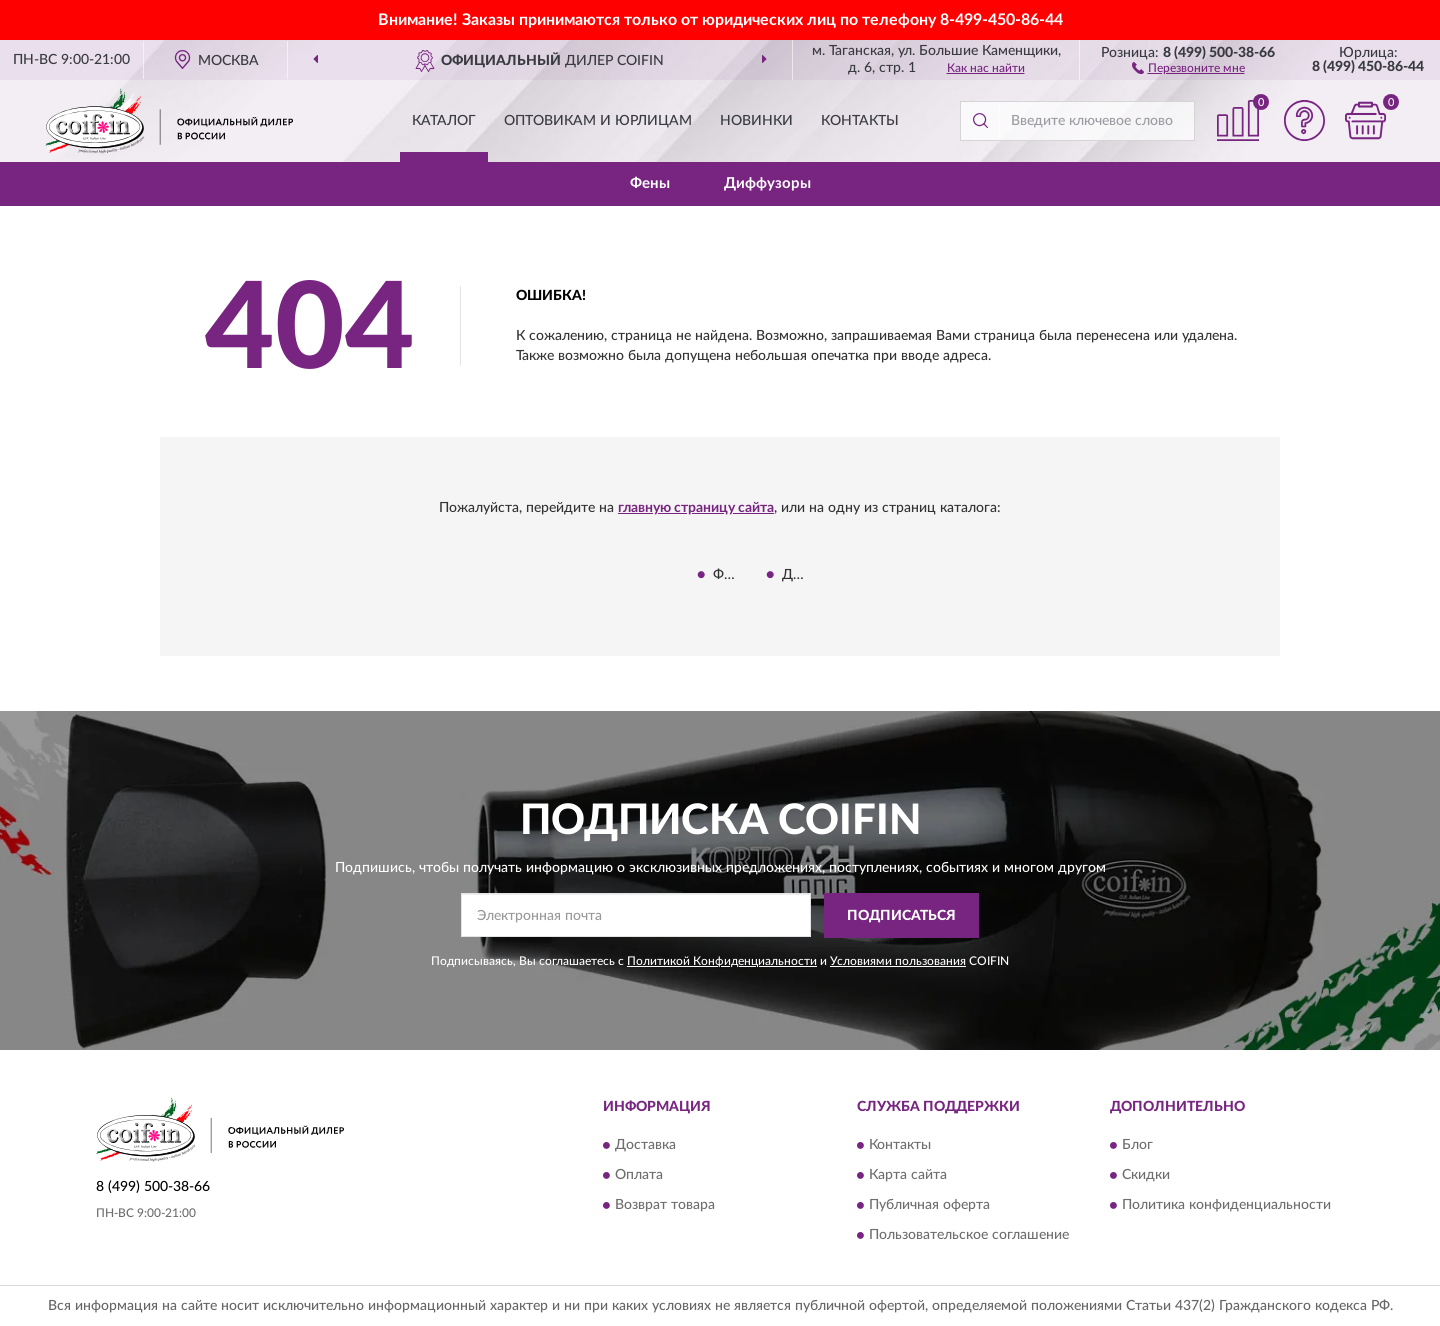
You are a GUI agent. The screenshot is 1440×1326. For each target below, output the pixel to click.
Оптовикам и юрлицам (598, 121)
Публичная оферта (929, 1206)
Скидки (1146, 1176)
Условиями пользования (898, 961)
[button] (1188, 67)
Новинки (756, 121)
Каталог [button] (444, 121)
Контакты (860, 121)
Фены (650, 183)
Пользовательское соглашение (969, 1236)
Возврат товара (665, 1206)
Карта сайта (908, 1176)
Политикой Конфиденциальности (722, 961)
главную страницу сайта (696, 508)
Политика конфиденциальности (1226, 1206)
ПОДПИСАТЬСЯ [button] (901, 916)
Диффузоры (767, 183)
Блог (1137, 1146)
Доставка (645, 1146)
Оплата (639, 1176)
